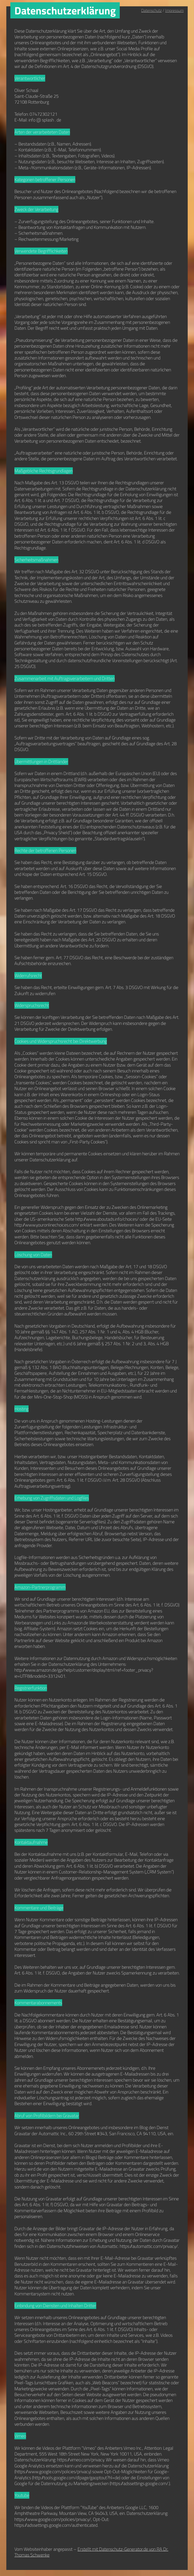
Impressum (174, 10)
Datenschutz (151, 10)
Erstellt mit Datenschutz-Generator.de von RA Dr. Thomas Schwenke (91, 2552)
